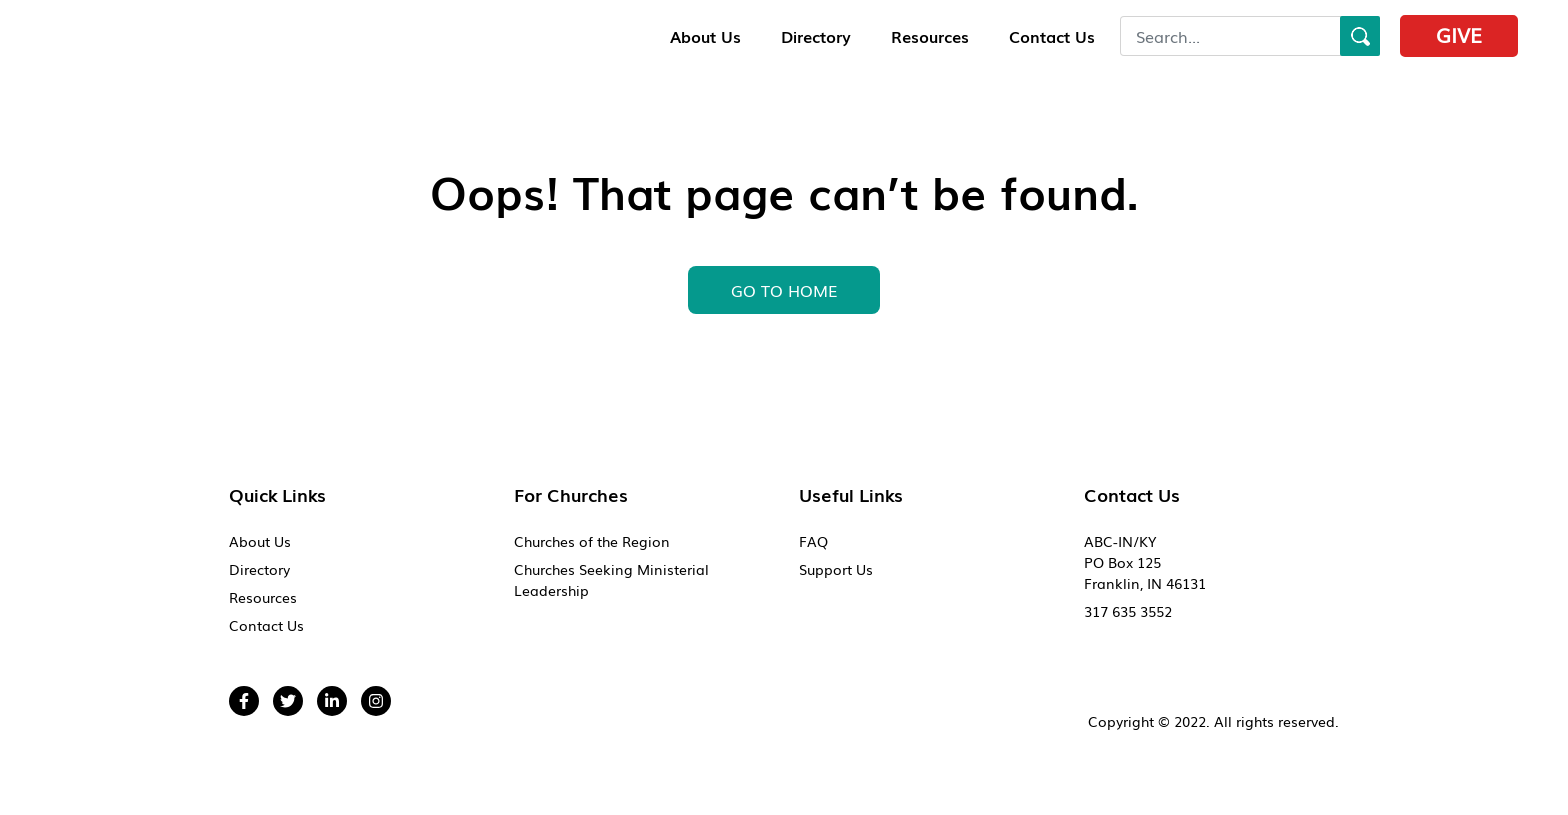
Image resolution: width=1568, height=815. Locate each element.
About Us (705, 36)
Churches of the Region (592, 541)
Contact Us (1052, 36)
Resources (930, 36)
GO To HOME (784, 290)
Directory (816, 36)
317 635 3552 (1128, 611)
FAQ (813, 541)
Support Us (836, 569)
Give (1459, 34)
